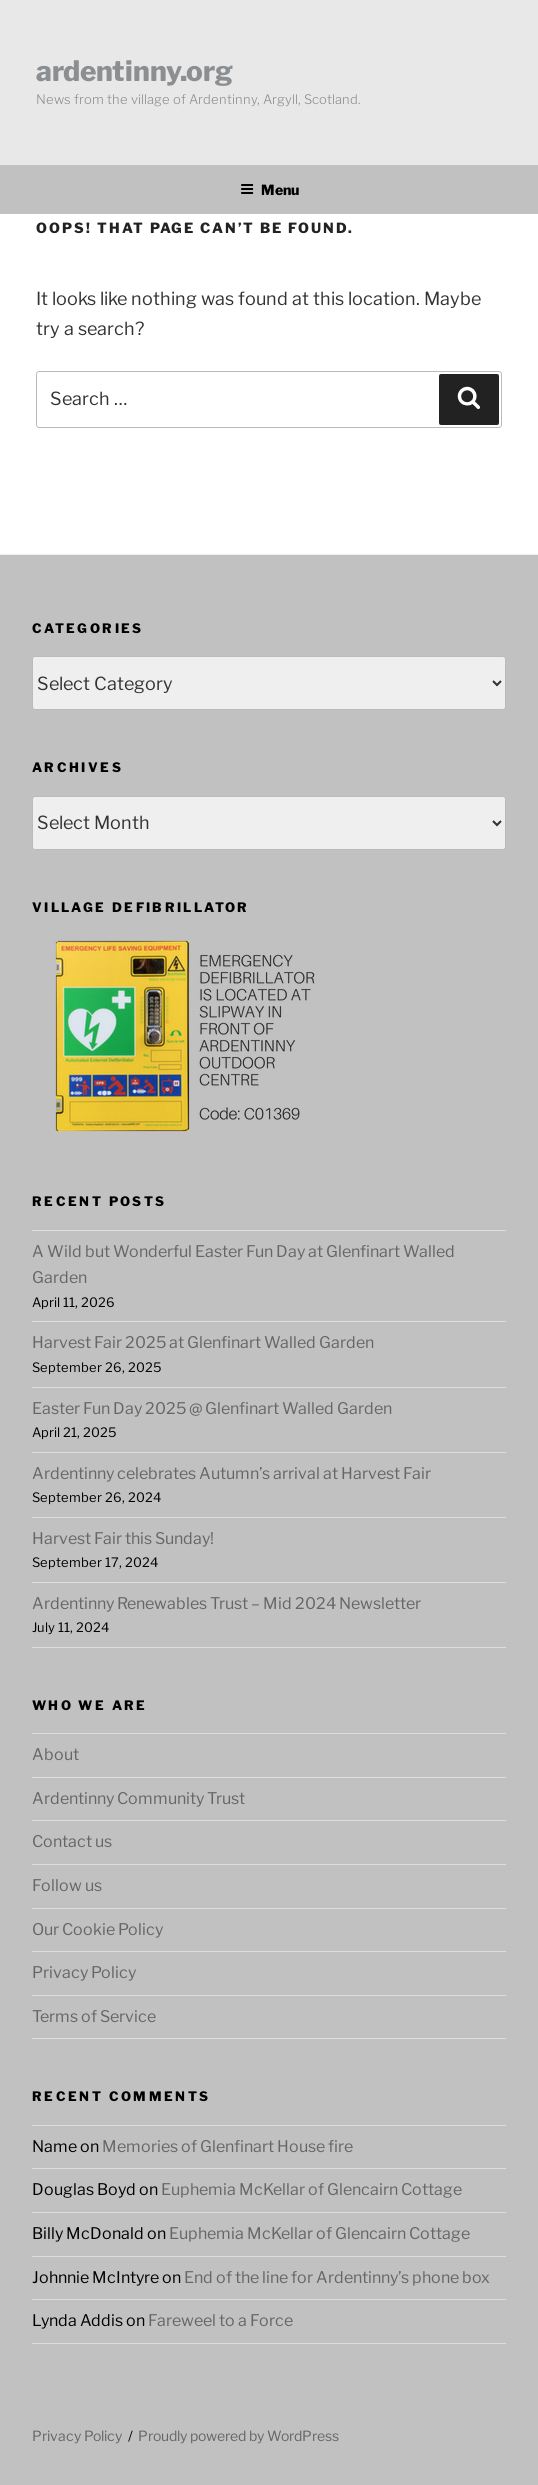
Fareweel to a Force (220, 2320)
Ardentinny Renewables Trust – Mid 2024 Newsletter (226, 1603)
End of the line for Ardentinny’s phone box (337, 2277)
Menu (269, 189)
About (55, 1754)
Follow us (67, 1885)
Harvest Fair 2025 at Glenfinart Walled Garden (203, 1342)
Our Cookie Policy (97, 1929)
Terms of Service (94, 2016)
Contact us (72, 1841)
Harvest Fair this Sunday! (123, 1538)
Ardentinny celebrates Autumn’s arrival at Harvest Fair (231, 1473)
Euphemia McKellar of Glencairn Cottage (311, 2189)
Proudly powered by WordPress (238, 2435)
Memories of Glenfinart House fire (227, 2146)
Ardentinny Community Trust (138, 1798)
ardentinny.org (134, 71)
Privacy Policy (84, 1972)
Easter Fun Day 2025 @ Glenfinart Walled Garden (212, 1408)
